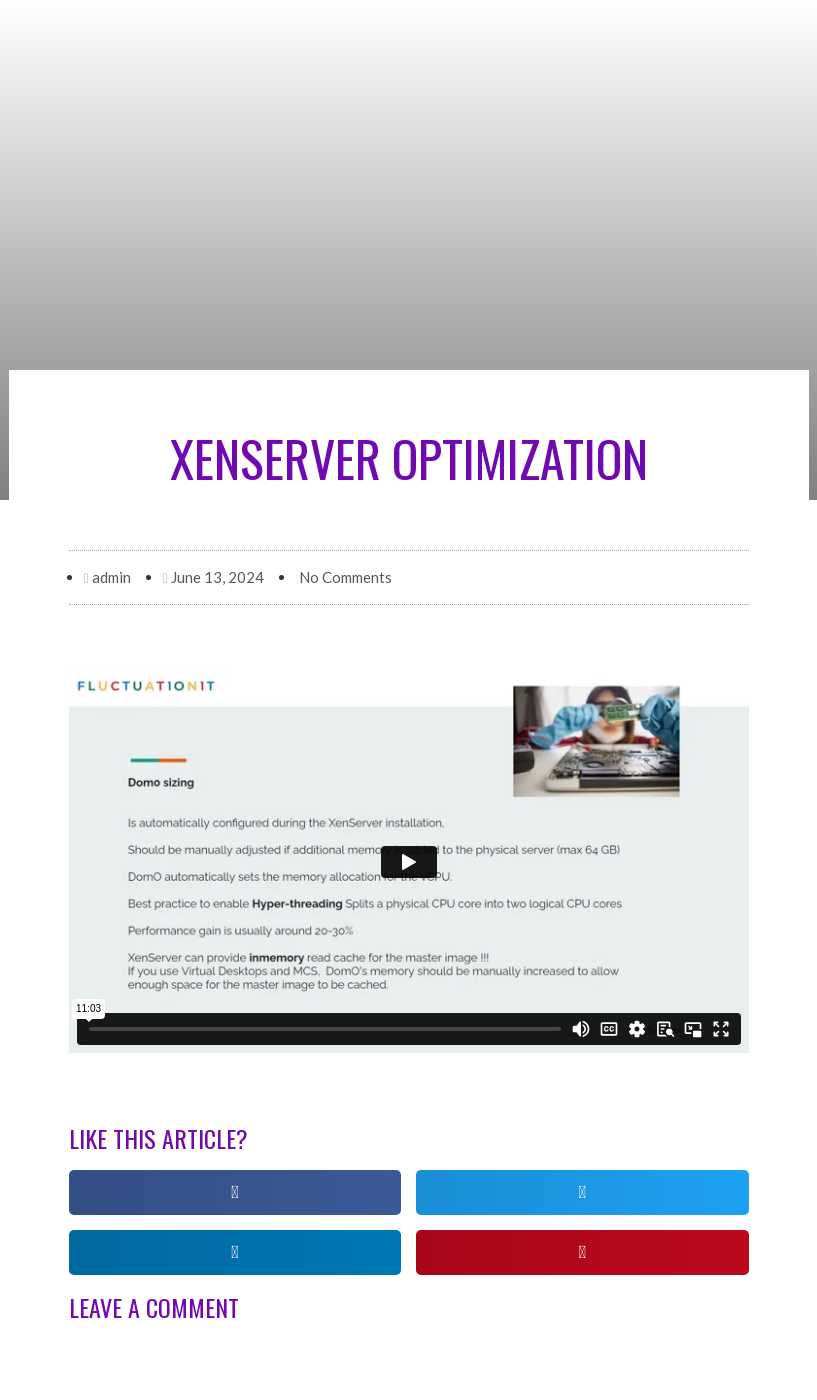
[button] (235, 1192)
